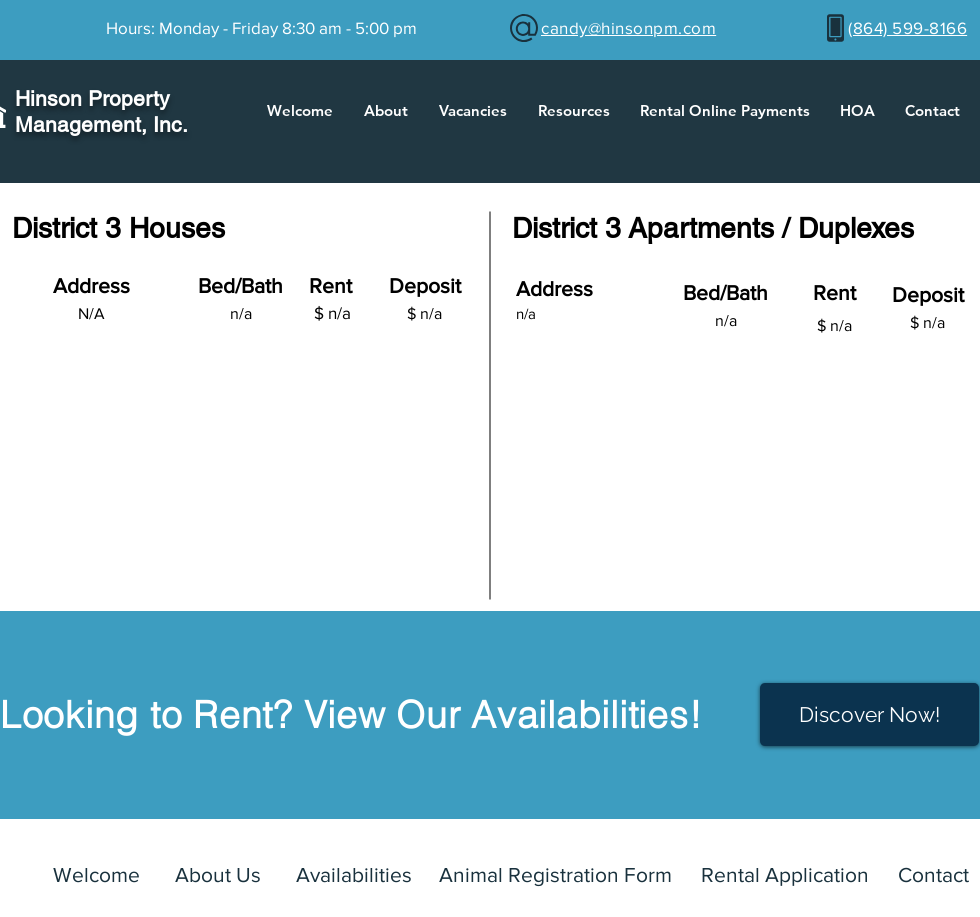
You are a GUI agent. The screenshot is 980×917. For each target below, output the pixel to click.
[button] (385, 111)
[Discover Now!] (869, 714)
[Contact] (933, 875)
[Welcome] (96, 875)
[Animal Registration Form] (555, 875)
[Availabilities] (354, 875)
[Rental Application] (784, 875)
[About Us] (218, 875)
